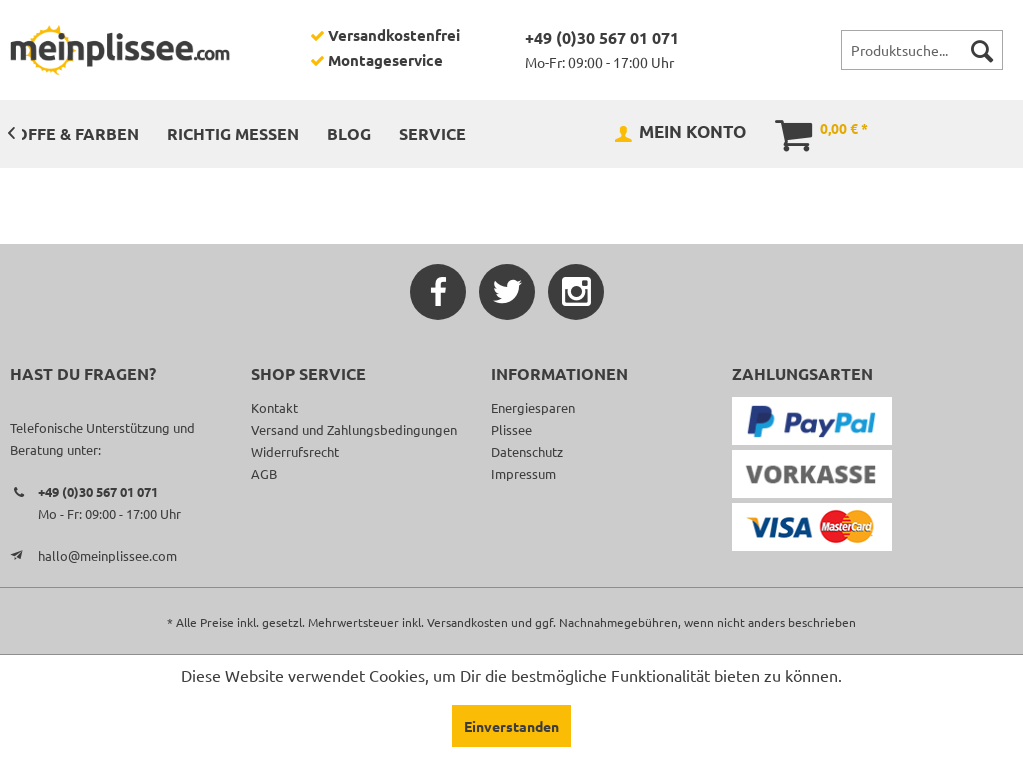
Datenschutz (527, 451)
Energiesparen (533, 407)
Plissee (511, 429)
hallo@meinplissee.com (107, 555)
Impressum (523, 473)
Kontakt (274, 407)
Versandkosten (467, 622)
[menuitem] (922, 50)
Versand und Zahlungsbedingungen (354, 429)
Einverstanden (511, 726)
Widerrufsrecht (295, 451)
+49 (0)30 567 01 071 (602, 37)
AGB (264, 473)
